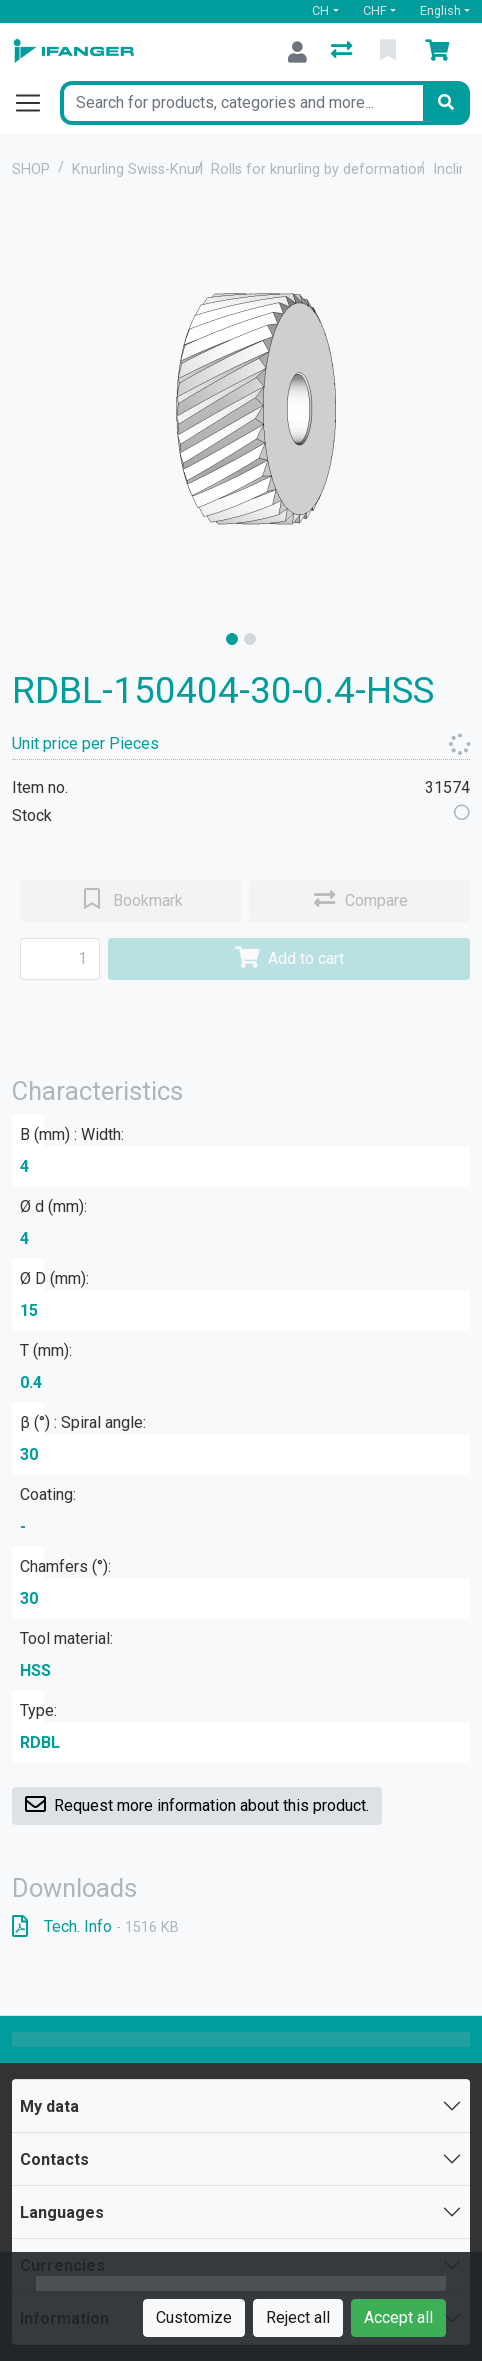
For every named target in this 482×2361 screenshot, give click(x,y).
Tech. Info (95, 1926)
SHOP (31, 169)
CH (320, 10)
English (440, 10)
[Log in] (297, 52)
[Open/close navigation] (36, 103)
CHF (375, 10)
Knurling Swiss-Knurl (137, 169)
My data (49, 2106)
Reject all (298, 2317)
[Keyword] (241, 103)
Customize (194, 2317)
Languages (62, 2212)
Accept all (398, 2317)
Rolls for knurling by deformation (318, 169)
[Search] (446, 103)
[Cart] (441, 52)
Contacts (54, 2159)
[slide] (232, 639)
